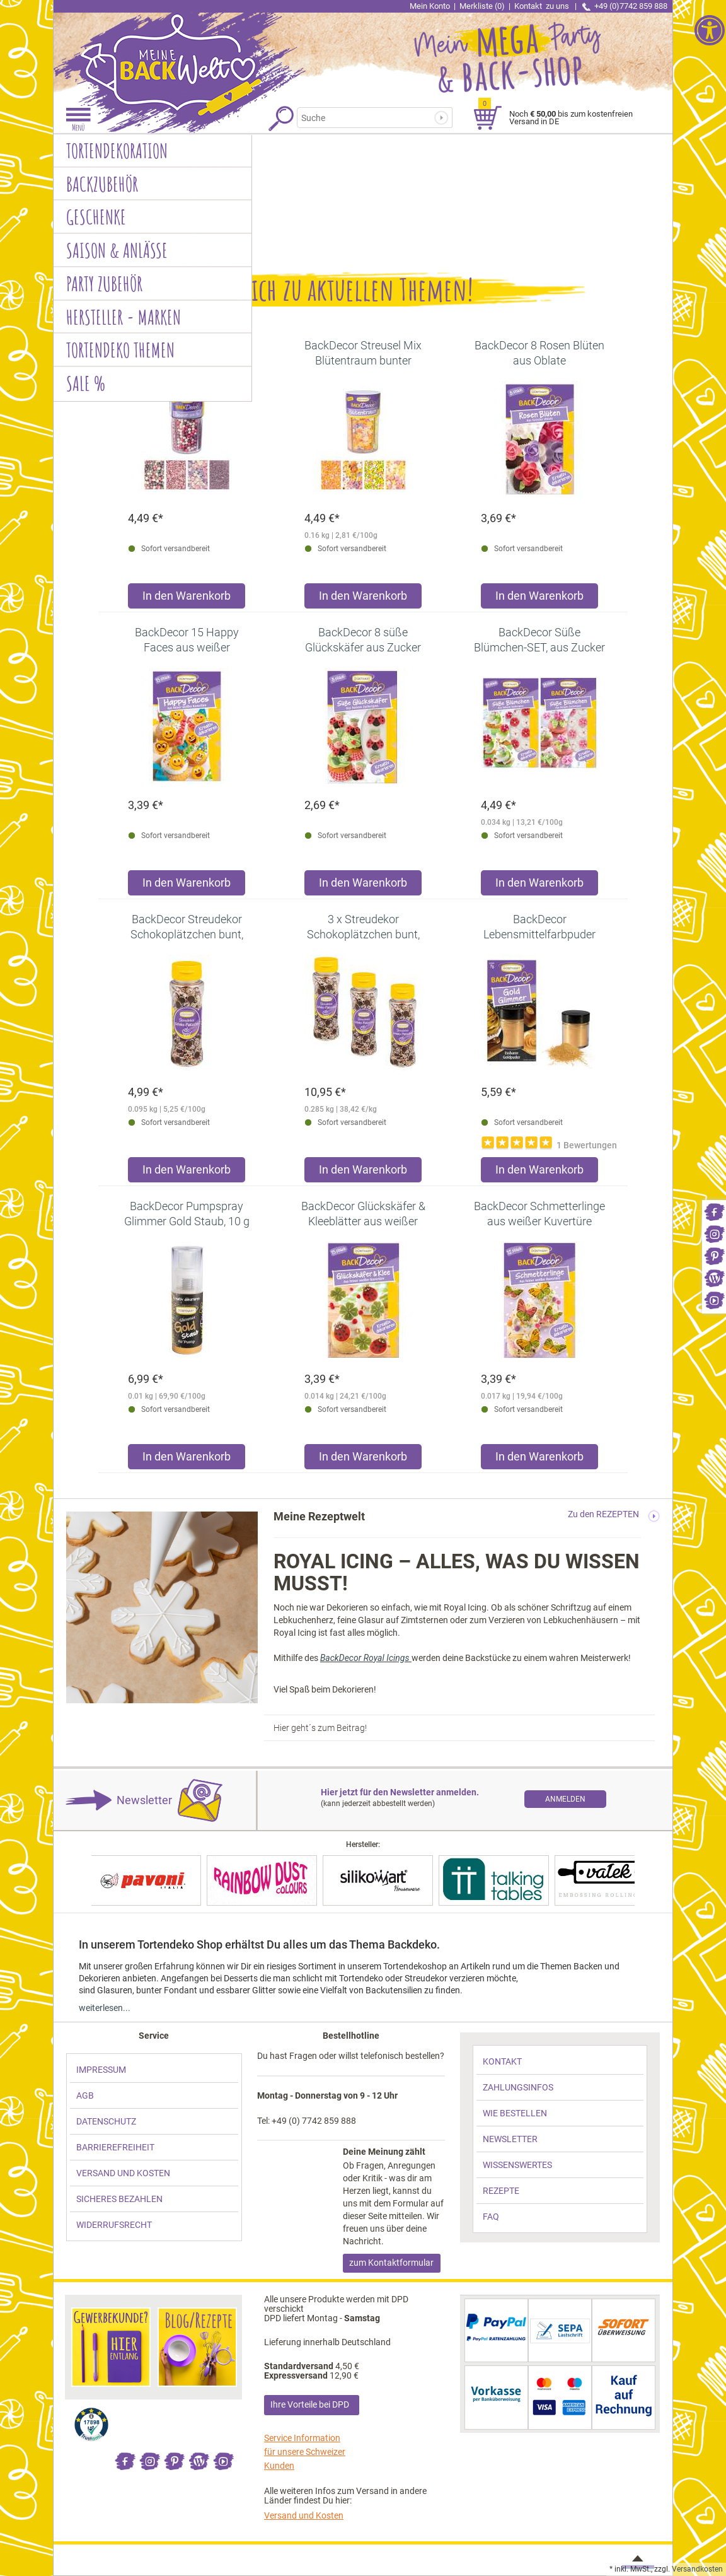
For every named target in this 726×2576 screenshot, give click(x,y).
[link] (714, 1211)
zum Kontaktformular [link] (391, 2263)
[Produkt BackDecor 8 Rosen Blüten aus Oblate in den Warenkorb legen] (539, 598)
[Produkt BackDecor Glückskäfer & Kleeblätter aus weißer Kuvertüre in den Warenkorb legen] (363, 1459)
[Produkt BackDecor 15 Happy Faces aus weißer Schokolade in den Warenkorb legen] (186, 885)
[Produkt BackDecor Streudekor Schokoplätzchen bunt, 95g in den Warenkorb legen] (186, 1172)
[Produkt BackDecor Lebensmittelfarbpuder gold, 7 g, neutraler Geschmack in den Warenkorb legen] (539, 1172)
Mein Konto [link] (430, 6)
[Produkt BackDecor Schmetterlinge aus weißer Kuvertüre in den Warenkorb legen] (539, 1459)
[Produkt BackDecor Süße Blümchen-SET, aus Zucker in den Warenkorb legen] (539, 885)
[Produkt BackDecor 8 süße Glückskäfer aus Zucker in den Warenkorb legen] (363, 885)
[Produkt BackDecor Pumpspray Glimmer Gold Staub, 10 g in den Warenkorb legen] (186, 1459)
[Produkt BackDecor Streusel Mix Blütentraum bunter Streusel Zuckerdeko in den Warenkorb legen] (363, 598)
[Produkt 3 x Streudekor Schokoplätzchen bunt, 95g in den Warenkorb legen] (363, 1172)
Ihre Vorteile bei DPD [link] (309, 2404)
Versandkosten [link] (697, 2569)
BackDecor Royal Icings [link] (366, 1658)
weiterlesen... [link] (104, 2008)
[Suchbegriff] (369, 117)
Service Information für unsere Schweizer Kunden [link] (304, 2452)
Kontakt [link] (542, 6)
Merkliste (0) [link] (482, 6)
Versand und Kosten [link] (303, 2515)
